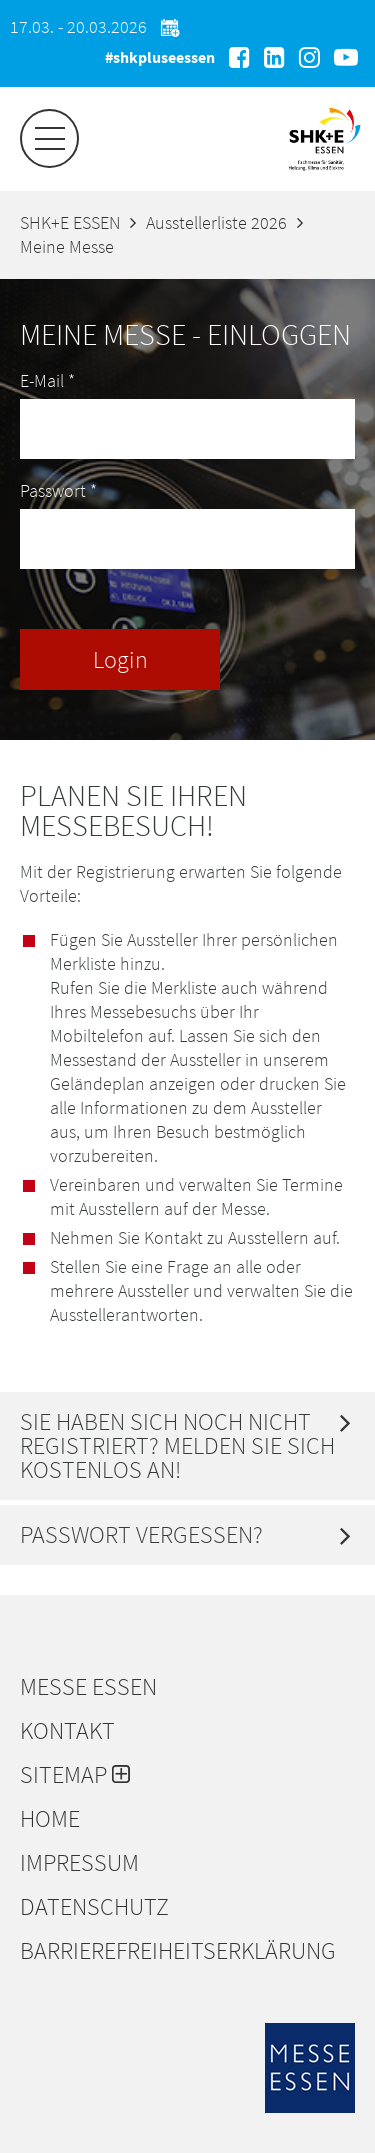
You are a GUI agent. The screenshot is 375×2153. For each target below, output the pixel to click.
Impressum (79, 1863)
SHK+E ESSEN (70, 222)
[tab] (187, 1446)
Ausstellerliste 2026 (216, 222)
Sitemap (75, 1775)
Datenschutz (94, 1907)
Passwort (58, 490)
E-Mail (47, 380)
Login (120, 659)
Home (50, 1819)
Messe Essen (88, 1687)
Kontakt (67, 1731)
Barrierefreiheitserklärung (178, 1951)
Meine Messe (67, 246)
